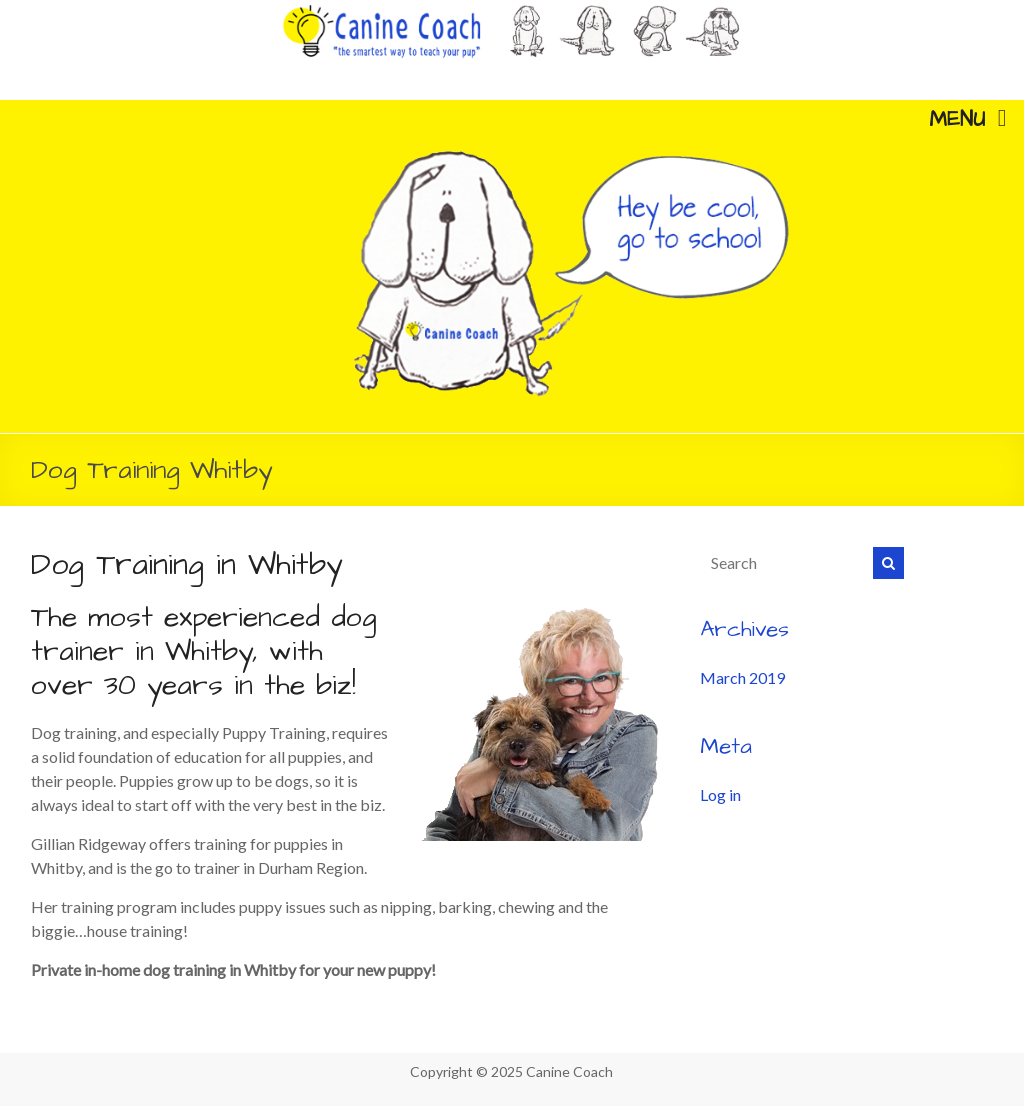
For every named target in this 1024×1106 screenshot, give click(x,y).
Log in (720, 794)
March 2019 (742, 677)
